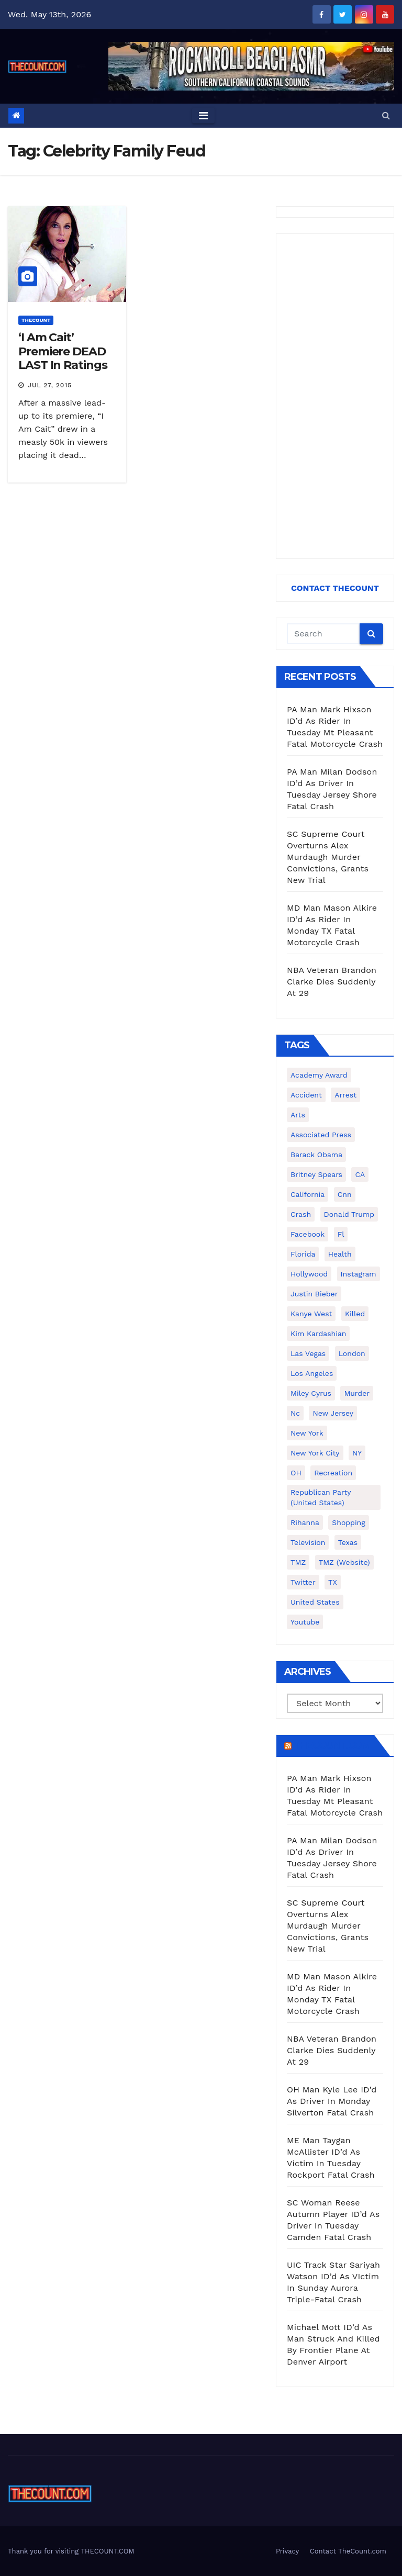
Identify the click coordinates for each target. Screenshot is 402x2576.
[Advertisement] (335, 396)
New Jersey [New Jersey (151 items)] (332, 1413)
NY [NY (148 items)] (357, 1453)
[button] (386, 115)
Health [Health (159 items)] (340, 1254)
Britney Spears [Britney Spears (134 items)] (316, 1174)
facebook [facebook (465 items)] (308, 1234)
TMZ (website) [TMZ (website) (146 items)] (344, 1562)
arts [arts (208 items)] (298, 1115)
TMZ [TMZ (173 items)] (298, 1562)
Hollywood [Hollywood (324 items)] (309, 1274)
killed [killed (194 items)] (355, 1313)
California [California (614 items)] (308, 1194)
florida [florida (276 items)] (303, 1254)
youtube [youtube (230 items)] (305, 1622)
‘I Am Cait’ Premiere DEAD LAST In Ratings (62, 351)
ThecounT (35, 320)
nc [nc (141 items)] (295, 1413)
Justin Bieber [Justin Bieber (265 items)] (314, 1294)
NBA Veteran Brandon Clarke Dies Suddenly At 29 (331, 981)
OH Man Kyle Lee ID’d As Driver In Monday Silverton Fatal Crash (332, 2101)
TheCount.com (332, 1745)
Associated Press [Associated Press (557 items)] (321, 1134)
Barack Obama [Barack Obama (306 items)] (316, 1154)
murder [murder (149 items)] (357, 1393)
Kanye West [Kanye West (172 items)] (311, 1313)
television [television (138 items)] (308, 1542)
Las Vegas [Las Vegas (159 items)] (308, 1353)
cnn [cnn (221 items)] (345, 1194)
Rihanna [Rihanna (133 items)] (305, 1522)
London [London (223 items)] (352, 1353)
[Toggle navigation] (203, 116)
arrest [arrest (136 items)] (345, 1095)
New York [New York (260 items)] (307, 1433)
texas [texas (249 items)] (348, 1542)
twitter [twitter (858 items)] (303, 1582)
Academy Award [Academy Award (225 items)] (319, 1075)
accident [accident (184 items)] (306, 1095)
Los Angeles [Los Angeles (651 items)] (312, 1373)
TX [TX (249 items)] (332, 1582)
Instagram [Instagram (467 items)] (358, 1274)
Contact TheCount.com (348, 2551)
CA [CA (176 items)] (360, 1174)
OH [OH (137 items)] (296, 1473)
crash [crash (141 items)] (301, 1214)
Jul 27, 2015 (50, 385)
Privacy (287, 2551)
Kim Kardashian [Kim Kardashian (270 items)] (318, 1333)
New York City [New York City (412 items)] (315, 1453)
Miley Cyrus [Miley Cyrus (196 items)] (311, 1393)
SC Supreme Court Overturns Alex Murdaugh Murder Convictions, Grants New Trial (327, 857)
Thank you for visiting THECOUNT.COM (71, 2551)
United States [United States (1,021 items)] (315, 1602)
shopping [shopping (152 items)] (348, 1522)
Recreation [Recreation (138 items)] (333, 1473)
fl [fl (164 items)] (341, 1234)
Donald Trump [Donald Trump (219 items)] (349, 1214)
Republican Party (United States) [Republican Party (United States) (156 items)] (321, 1497)
